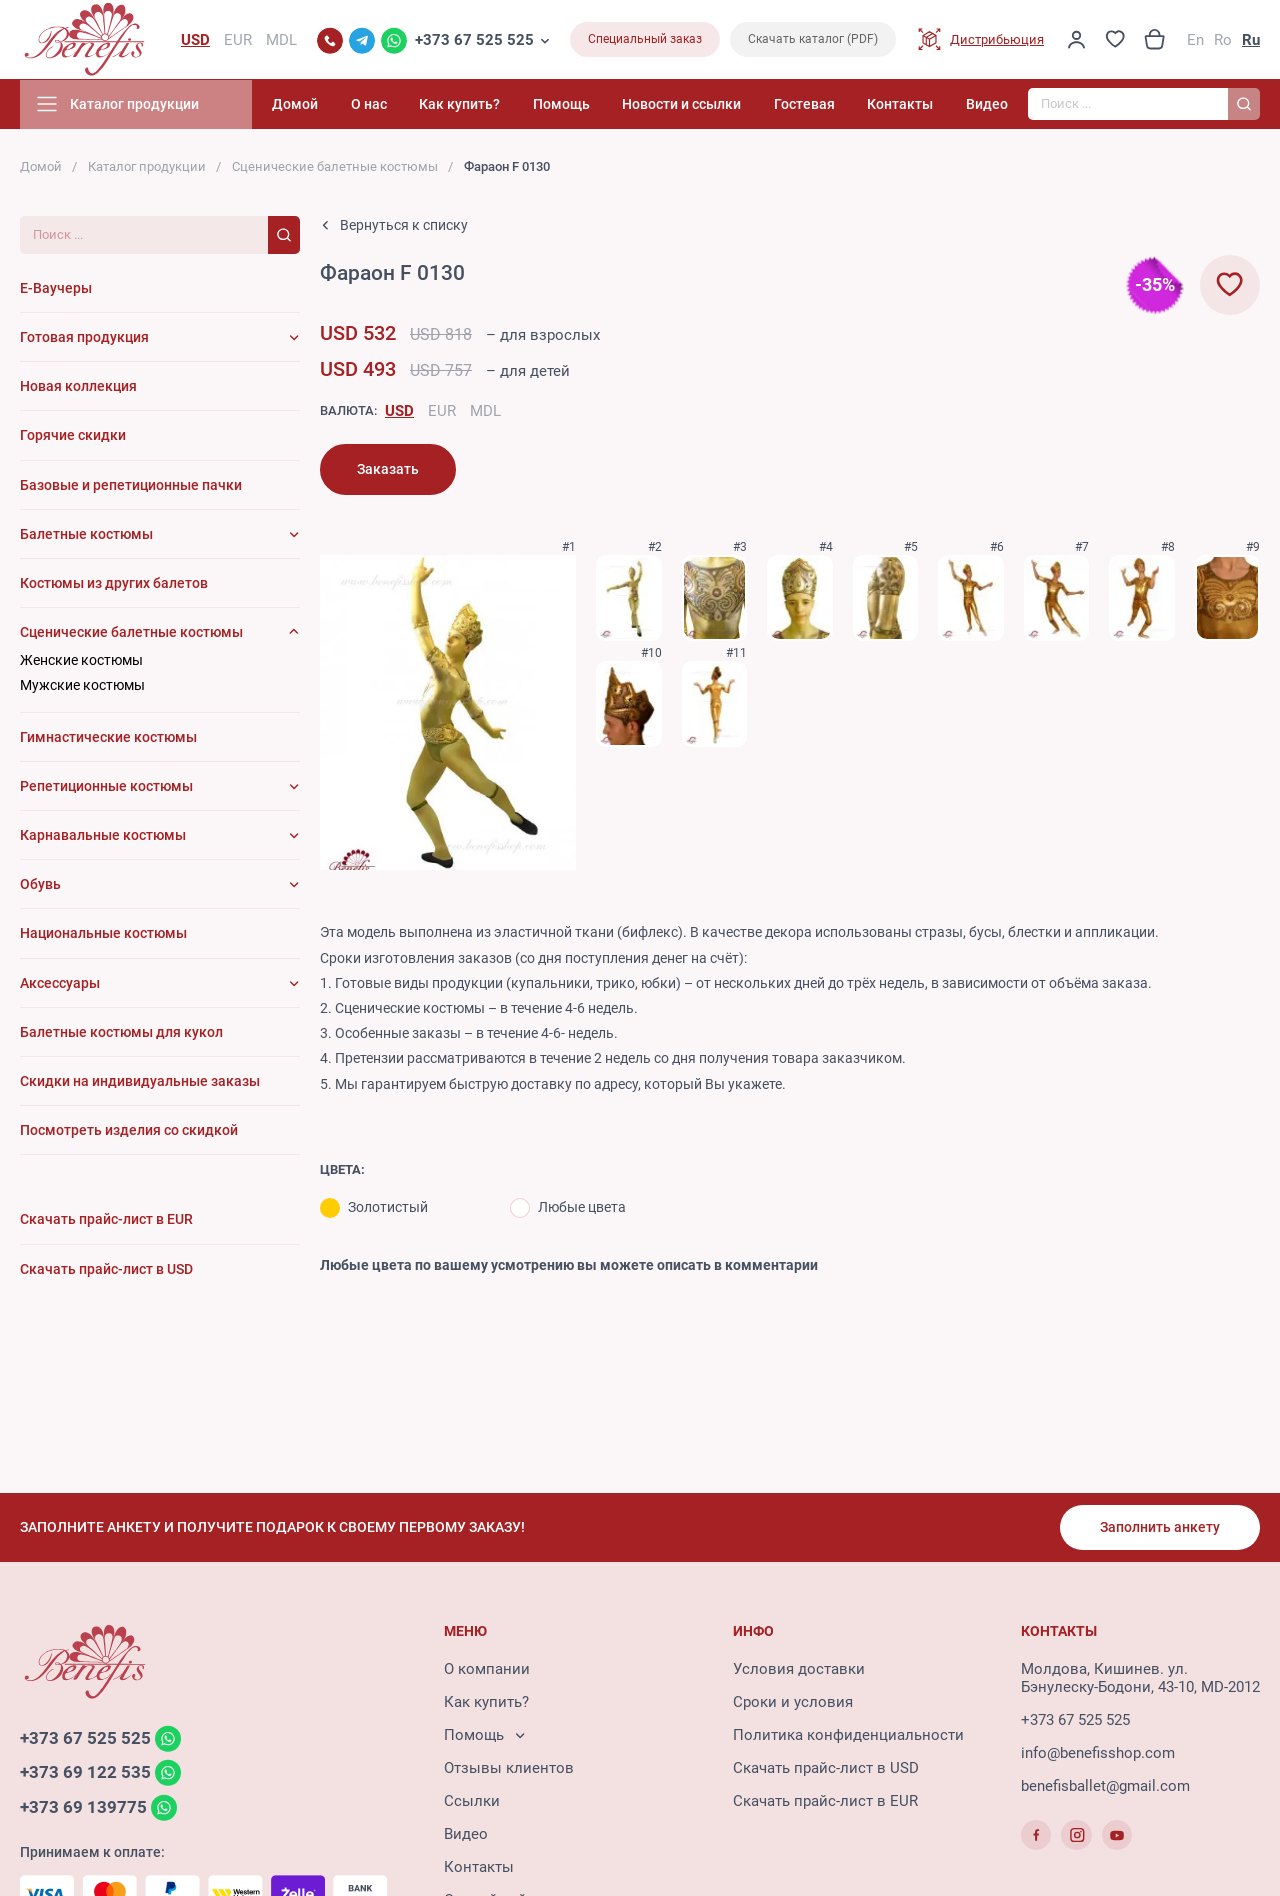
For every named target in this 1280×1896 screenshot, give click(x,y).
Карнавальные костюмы (103, 836)
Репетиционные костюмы (106, 787)
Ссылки (472, 1801)
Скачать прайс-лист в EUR (825, 1801)
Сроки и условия (793, 1702)
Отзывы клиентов (509, 1768)
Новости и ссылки (685, 105)
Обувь (40, 885)
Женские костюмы (81, 661)
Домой (303, 105)
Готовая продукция (84, 338)
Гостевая (806, 105)
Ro (1223, 40)
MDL (485, 412)
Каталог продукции (147, 167)
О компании (487, 1669)
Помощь (565, 105)
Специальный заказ (645, 40)
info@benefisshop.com (1098, 1753)
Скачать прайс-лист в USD (826, 1768)
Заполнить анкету (1160, 1527)
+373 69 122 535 (85, 1773)
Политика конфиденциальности (848, 1735)
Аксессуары (60, 983)
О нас (375, 105)
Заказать (388, 470)
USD (399, 412)
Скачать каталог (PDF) (813, 40)
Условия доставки (799, 1669)
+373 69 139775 (83, 1808)
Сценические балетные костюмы (335, 167)
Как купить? (465, 105)
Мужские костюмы (82, 686)
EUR (442, 412)
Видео (987, 105)
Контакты (902, 105)
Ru (1251, 40)
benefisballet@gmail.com (1105, 1786)
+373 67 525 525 (474, 40)
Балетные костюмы (86, 534)
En (1195, 40)
